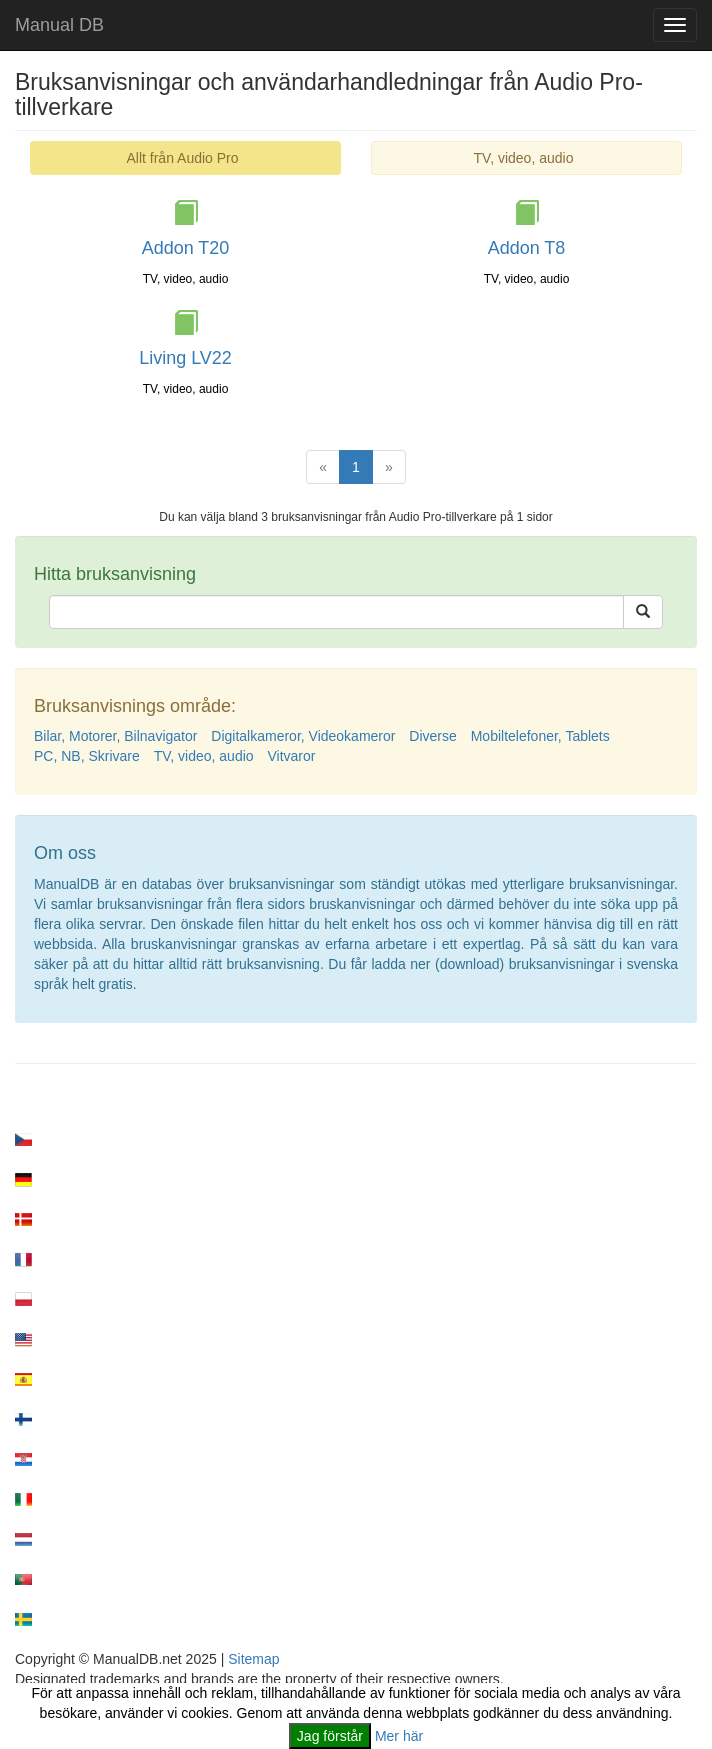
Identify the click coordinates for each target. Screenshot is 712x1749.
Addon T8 (527, 248)
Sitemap (253, 1659)
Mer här (399, 1736)
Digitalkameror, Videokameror (303, 736)
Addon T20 (186, 248)
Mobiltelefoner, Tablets (540, 736)
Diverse (432, 736)
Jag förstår (330, 1736)
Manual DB (59, 25)
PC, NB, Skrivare (87, 756)
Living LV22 (185, 358)
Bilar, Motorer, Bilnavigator (115, 736)
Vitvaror (291, 756)
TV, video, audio (524, 158)
